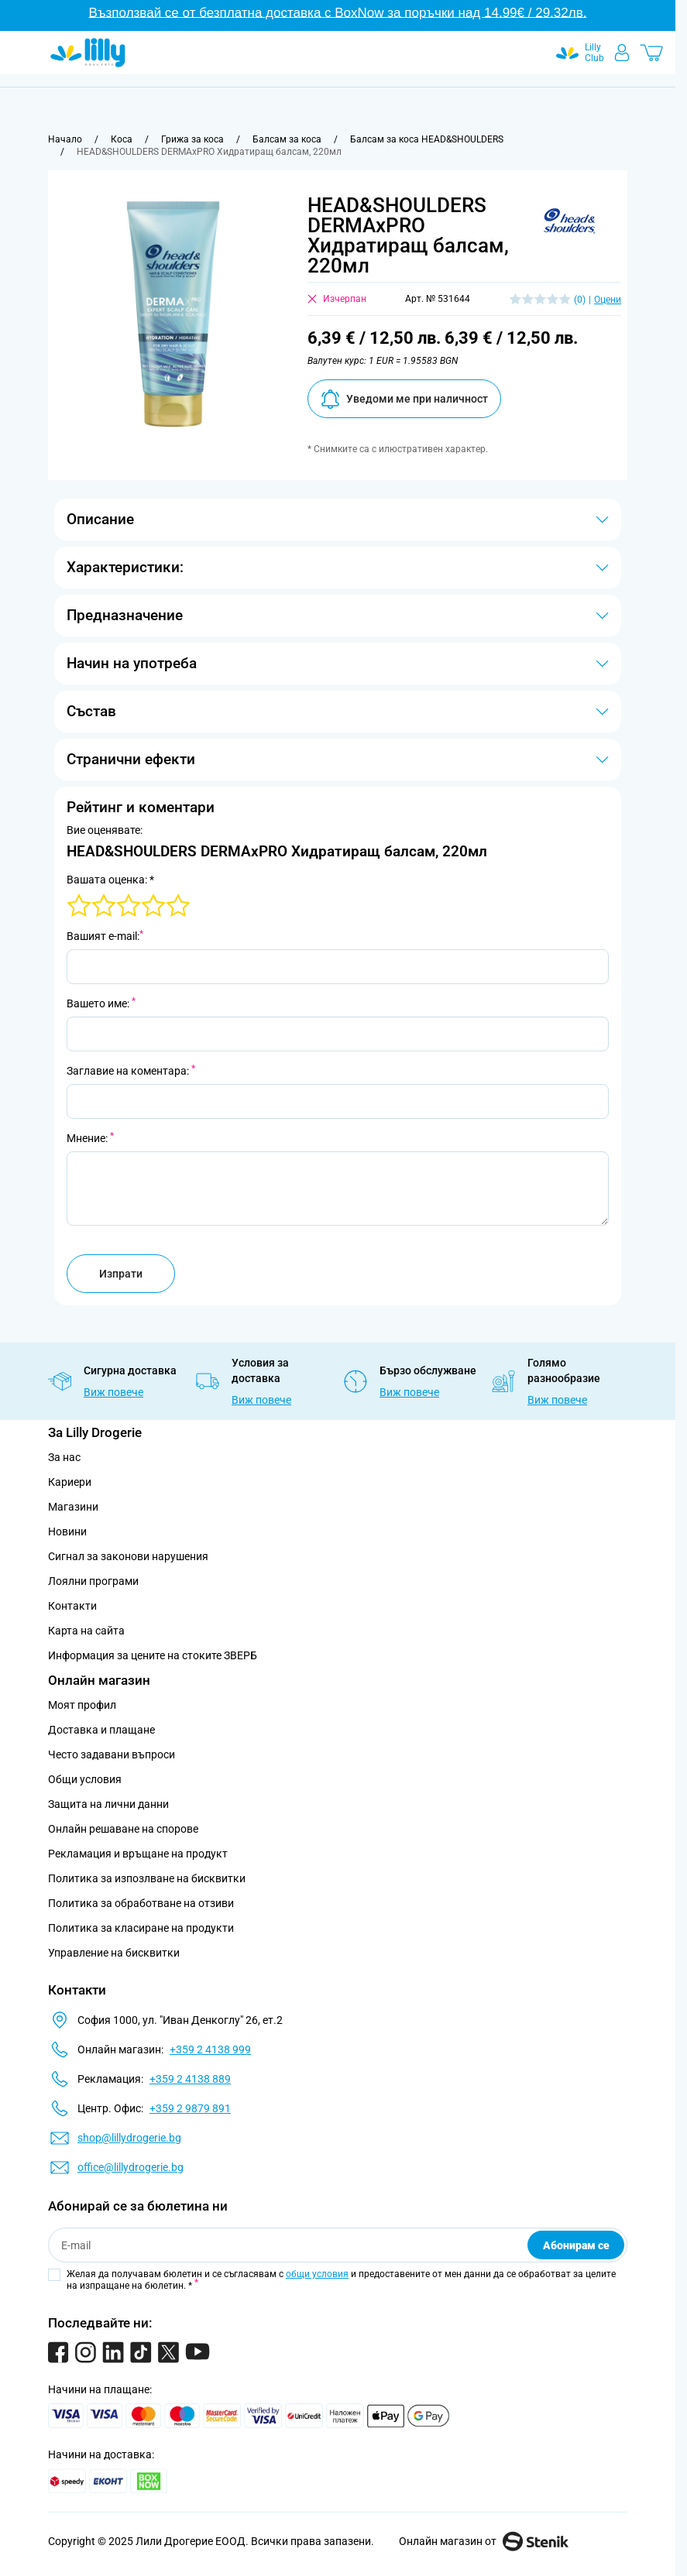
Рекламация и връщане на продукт (139, 1853)
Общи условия (85, 1779)
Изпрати (121, 1273)
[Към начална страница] (65, 139)
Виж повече (113, 1392)
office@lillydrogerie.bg (130, 2167)
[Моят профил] (622, 52)
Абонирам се (576, 2245)
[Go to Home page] (88, 52)
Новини (67, 1531)
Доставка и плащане (101, 1730)
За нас (64, 1457)
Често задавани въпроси (111, 1754)
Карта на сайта (86, 1630)
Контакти (72, 1606)
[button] (569, 221)
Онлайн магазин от (483, 2541)
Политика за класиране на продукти (141, 1928)
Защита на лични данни (108, 1804)
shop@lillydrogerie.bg (129, 2138)
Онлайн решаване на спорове (123, 1829)
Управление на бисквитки (114, 1953)
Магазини (73, 1507)
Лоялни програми (93, 1581)
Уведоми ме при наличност (404, 399)
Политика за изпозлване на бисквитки (147, 1878)
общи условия (317, 2274)
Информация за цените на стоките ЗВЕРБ (152, 1655)
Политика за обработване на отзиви (141, 1903)
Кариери (69, 1482)
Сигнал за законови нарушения (128, 1556)
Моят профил (82, 1705)
